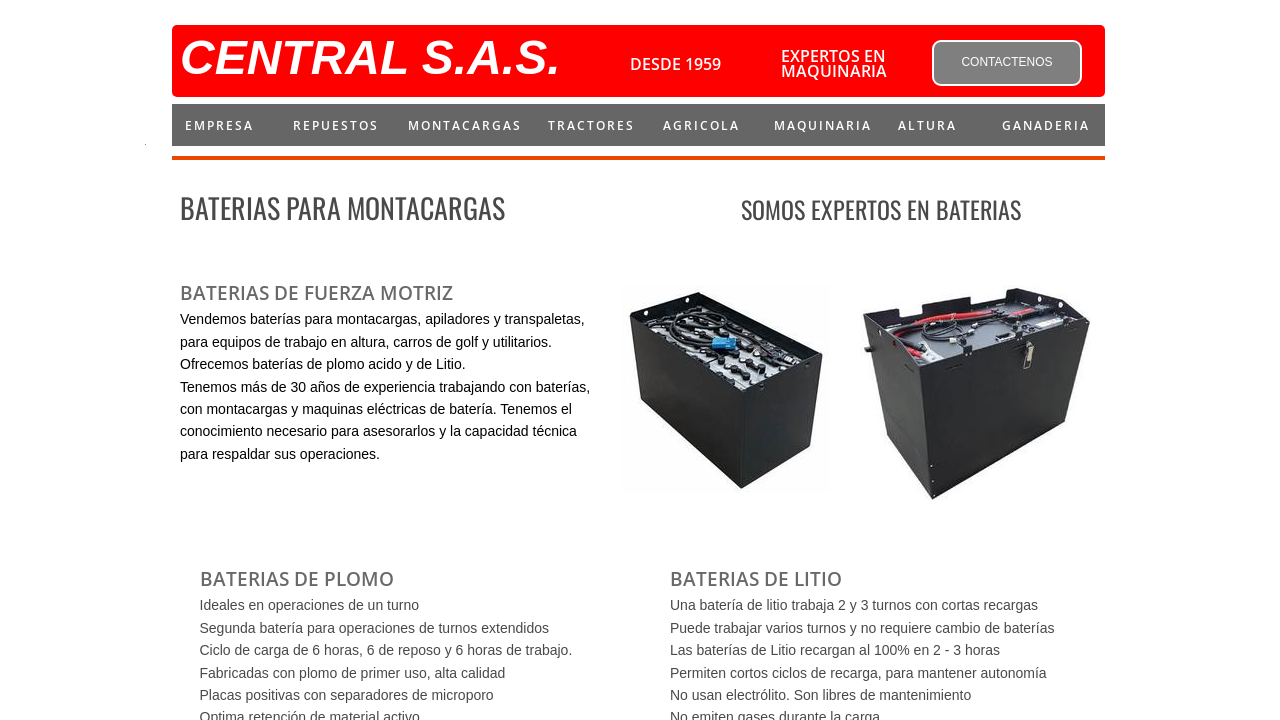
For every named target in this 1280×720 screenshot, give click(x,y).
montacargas (465, 125)
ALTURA (927, 125)
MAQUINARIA (823, 125)
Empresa (219, 125)
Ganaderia (1046, 125)
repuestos (336, 125)
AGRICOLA (701, 125)
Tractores (591, 125)
